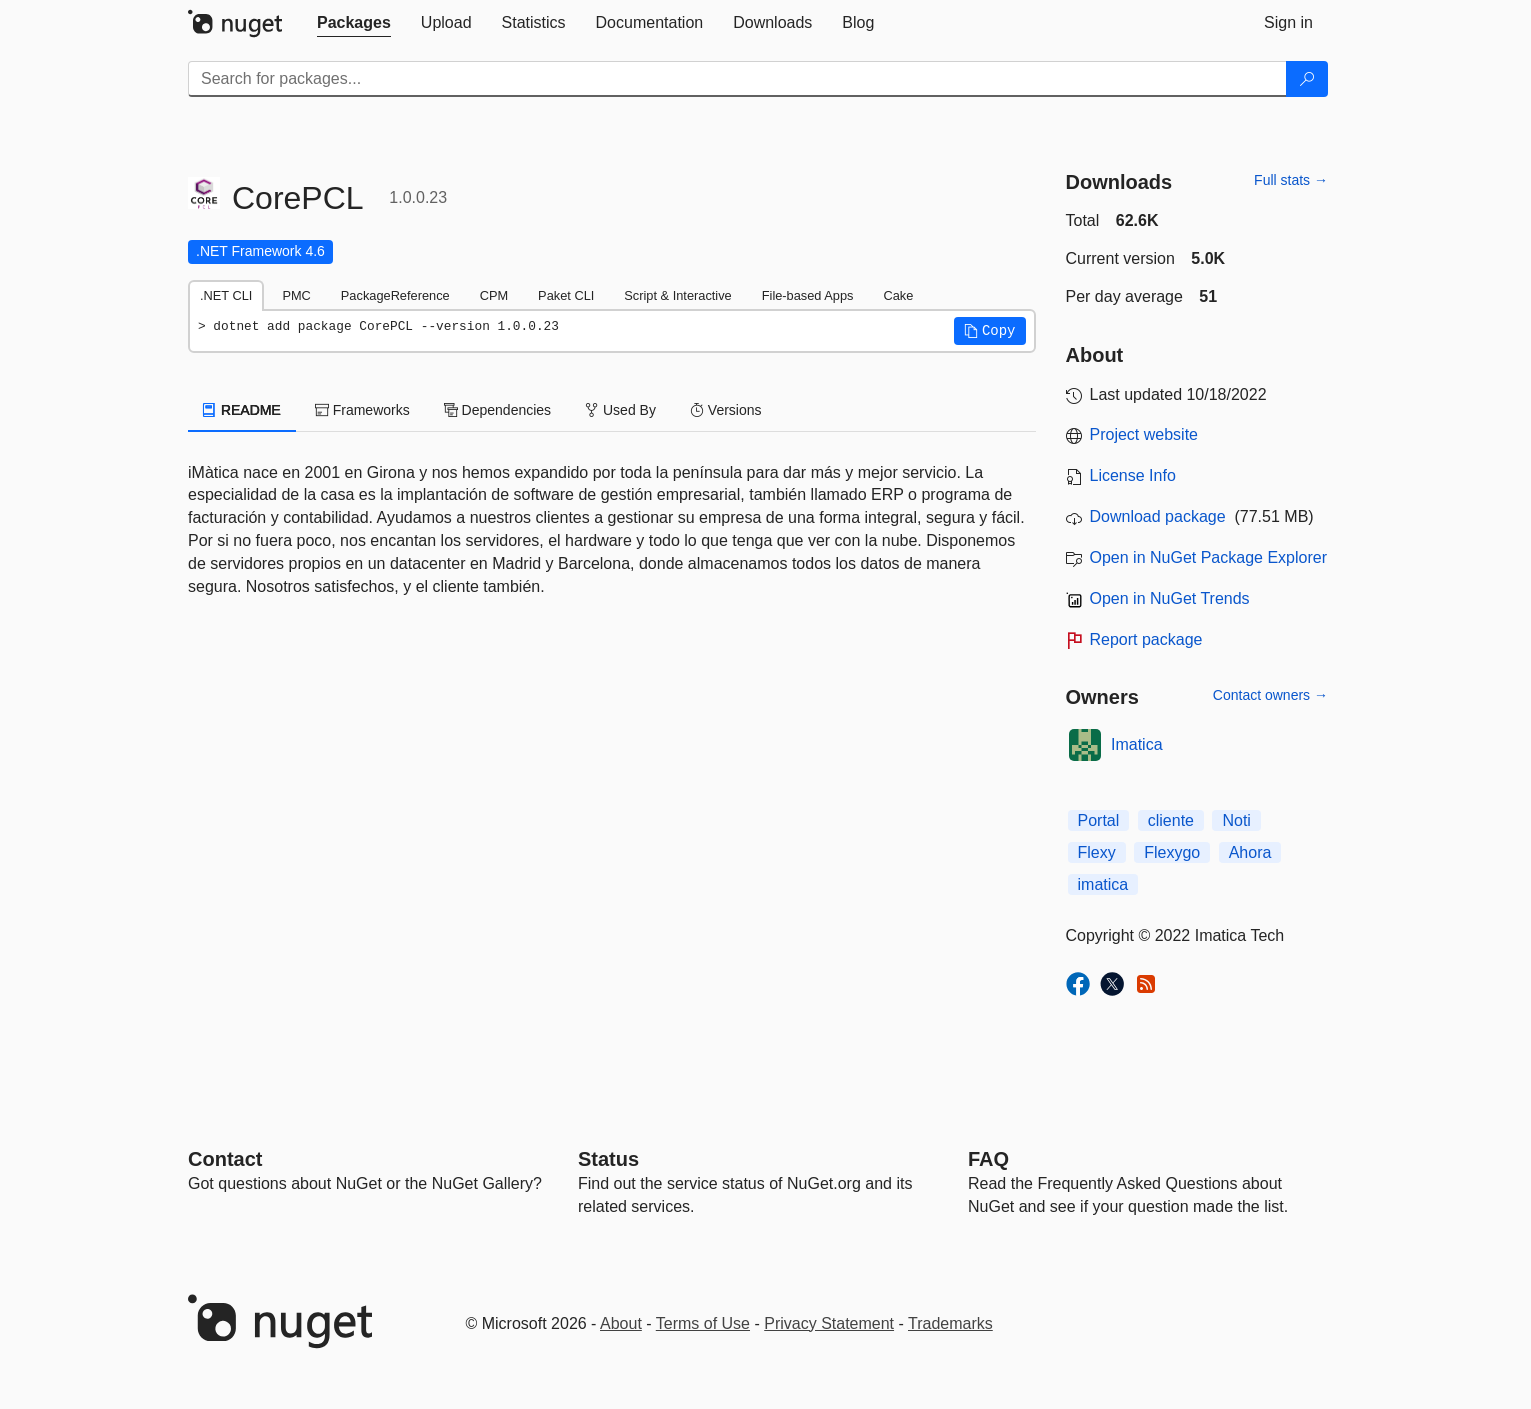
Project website (1144, 434)
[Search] (1307, 79)
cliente (1171, 820)
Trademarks (950, 1323)
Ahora (1250, 852)
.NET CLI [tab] (226, 295)
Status (608, 1159)
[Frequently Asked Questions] (988, 1159)
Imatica (1137, 744)
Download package (1158, 516)
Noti (1236, 820)
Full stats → (1291, 180)
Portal (1099, 820)
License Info (1133, 475)
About (621, 1323)
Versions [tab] (726, 410)
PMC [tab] (296, 295)
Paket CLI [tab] (566, 295)
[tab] (354, 23)
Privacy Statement (829, 1323)
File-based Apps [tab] (808, 295)
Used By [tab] (620, 410)
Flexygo (1172, 852)
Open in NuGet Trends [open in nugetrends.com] (1170, 598)
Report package (1146, 639)
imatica (1103, 884)
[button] (990, 331)
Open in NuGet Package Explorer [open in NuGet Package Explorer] (1208, 557)
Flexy (1097, 852)
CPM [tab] (494, 295)
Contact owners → (1270, 695)
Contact (225, 1159)
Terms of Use (703, 1323)
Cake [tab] (898, 295)
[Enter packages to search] (737, 79)
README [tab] (242, 410)
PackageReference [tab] (395, 295)
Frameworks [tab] (362, 410)
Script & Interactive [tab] (677, 295)
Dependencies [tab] (497, 410)
